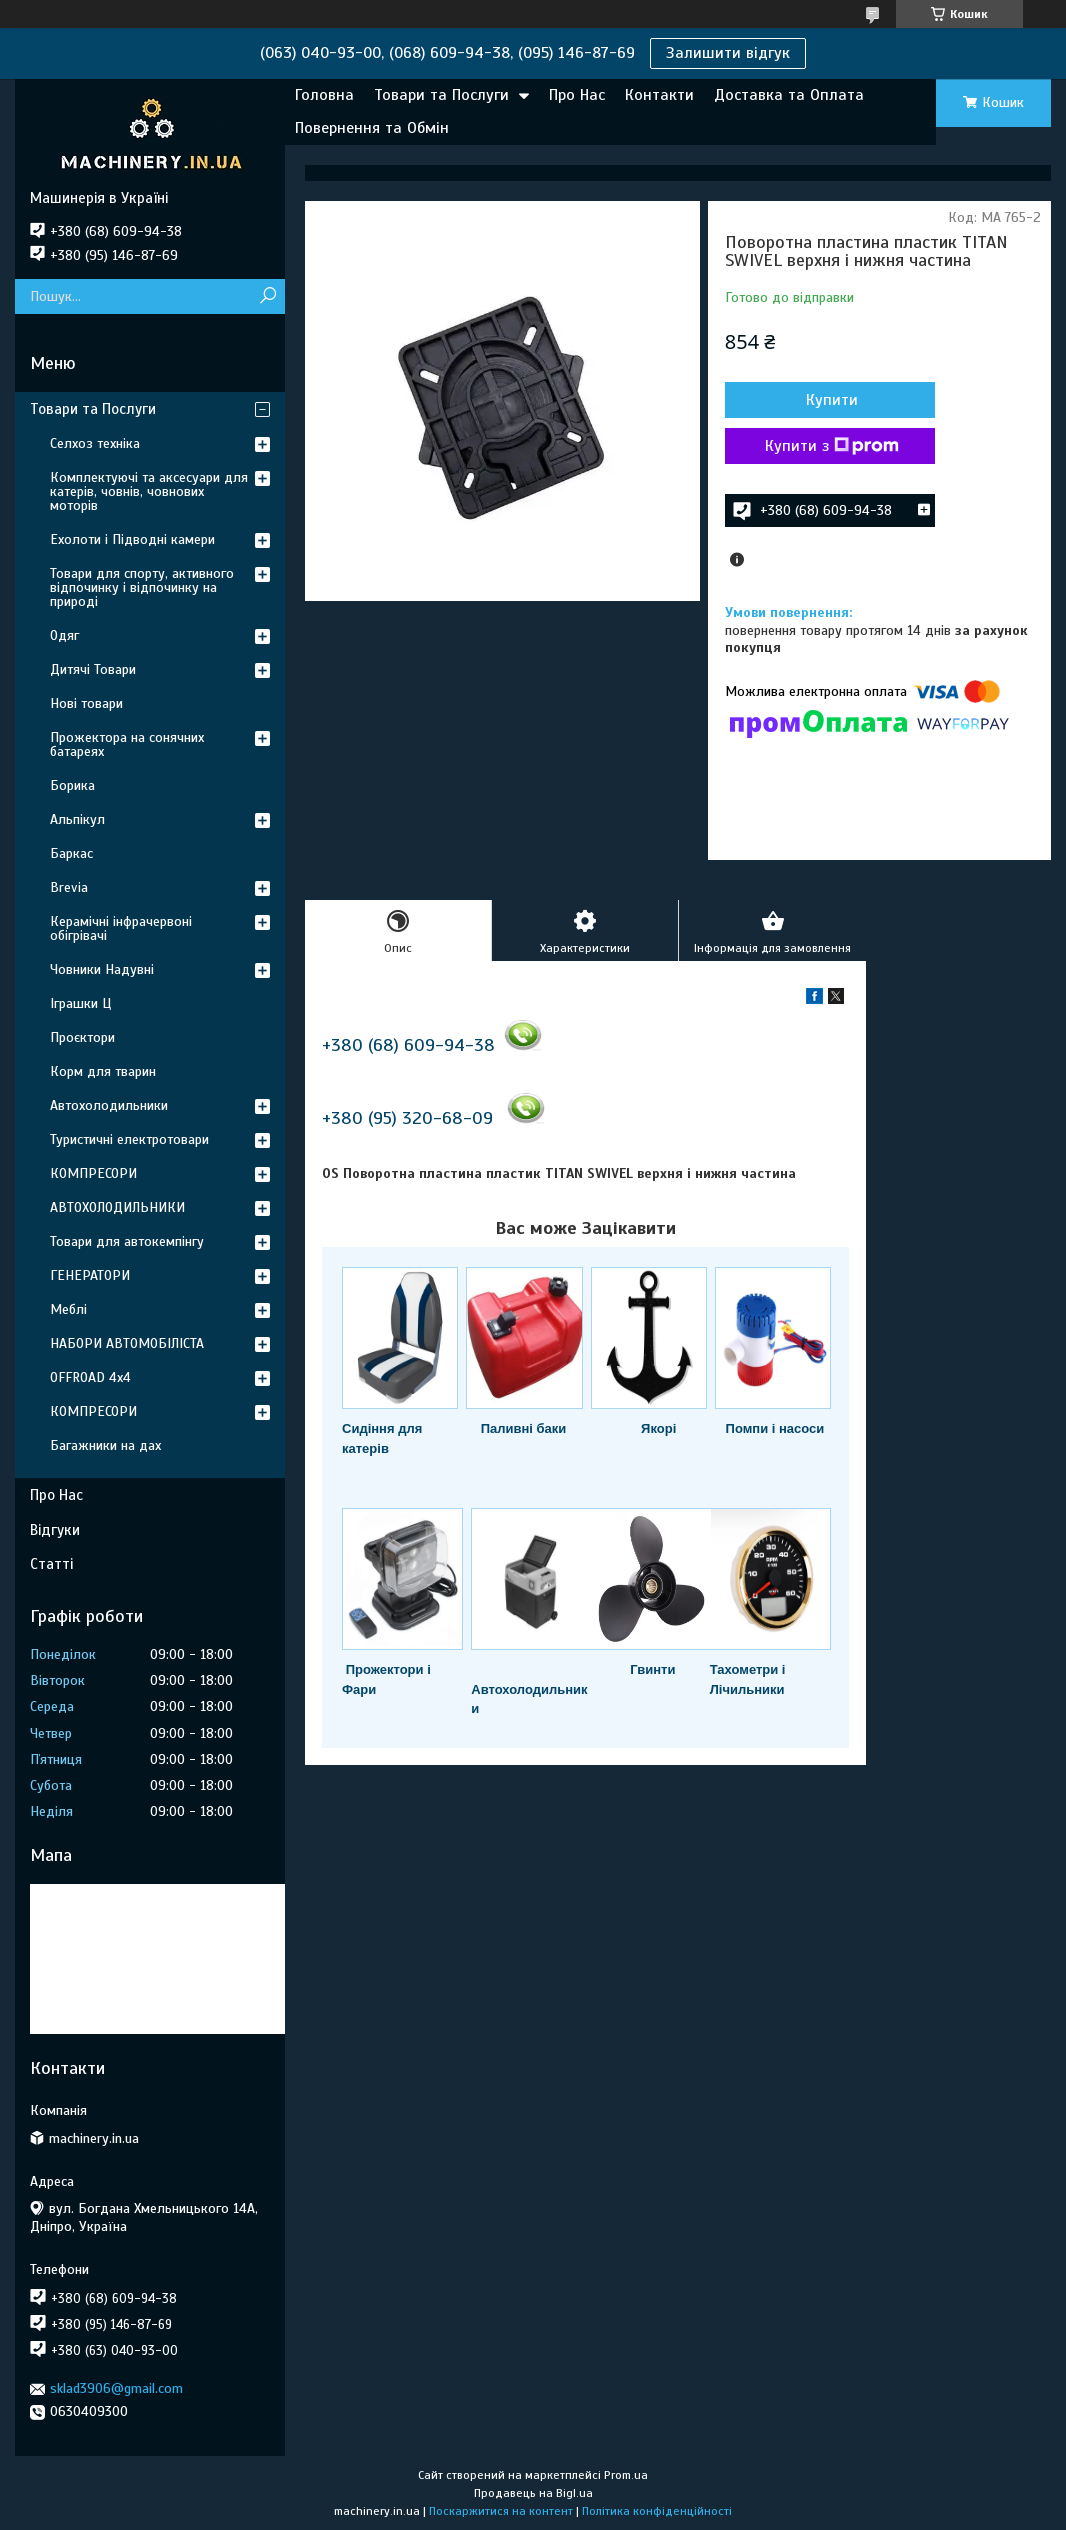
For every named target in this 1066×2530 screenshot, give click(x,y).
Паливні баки (524, 1428)
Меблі (68, 1309)
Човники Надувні (102, 969)
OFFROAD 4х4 (90, 1377)
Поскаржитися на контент (501, 2511)
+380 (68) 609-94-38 (408, 1045)
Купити (832, 400)
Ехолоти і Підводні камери (132, 539)
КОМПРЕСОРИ (93, 1173)
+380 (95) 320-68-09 (407, 1118)
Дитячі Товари (93, 669)
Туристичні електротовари (129, 1139)
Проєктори (82, 1037)
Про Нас (577, 95)
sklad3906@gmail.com (116, 2388)
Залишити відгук (728, 53)
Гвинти (652, 1669)
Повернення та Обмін (372, 128)
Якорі (658, 1428)
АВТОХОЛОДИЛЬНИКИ (117, 1207)
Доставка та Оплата (789, 95)
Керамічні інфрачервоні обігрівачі (121, 928)
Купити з (832, 446)
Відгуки (55, 1530)
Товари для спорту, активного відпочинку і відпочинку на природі (142, 587)
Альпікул (77, 819)
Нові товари (86, 703)
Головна (324, 95)
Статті (51, 1564)
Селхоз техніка (95, 443)
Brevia (69, 887)
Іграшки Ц (80, 1003)
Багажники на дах (105, 1445)
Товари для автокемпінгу (127, 1241)
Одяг (64, 635)
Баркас (71, 853)
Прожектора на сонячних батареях (127, 744)
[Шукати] (267, 296)
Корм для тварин (103, 1071)
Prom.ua (626, 2475)
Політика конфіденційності (657, 2511)
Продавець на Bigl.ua (533, 2493)
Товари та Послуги (441, 95)
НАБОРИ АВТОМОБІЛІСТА (127, 1343)
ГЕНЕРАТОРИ (90, 1275)
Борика (72, 785)
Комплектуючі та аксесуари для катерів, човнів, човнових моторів (149, 491)
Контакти (659, 95)
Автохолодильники (109, 1105)
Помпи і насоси (775, 1428)
